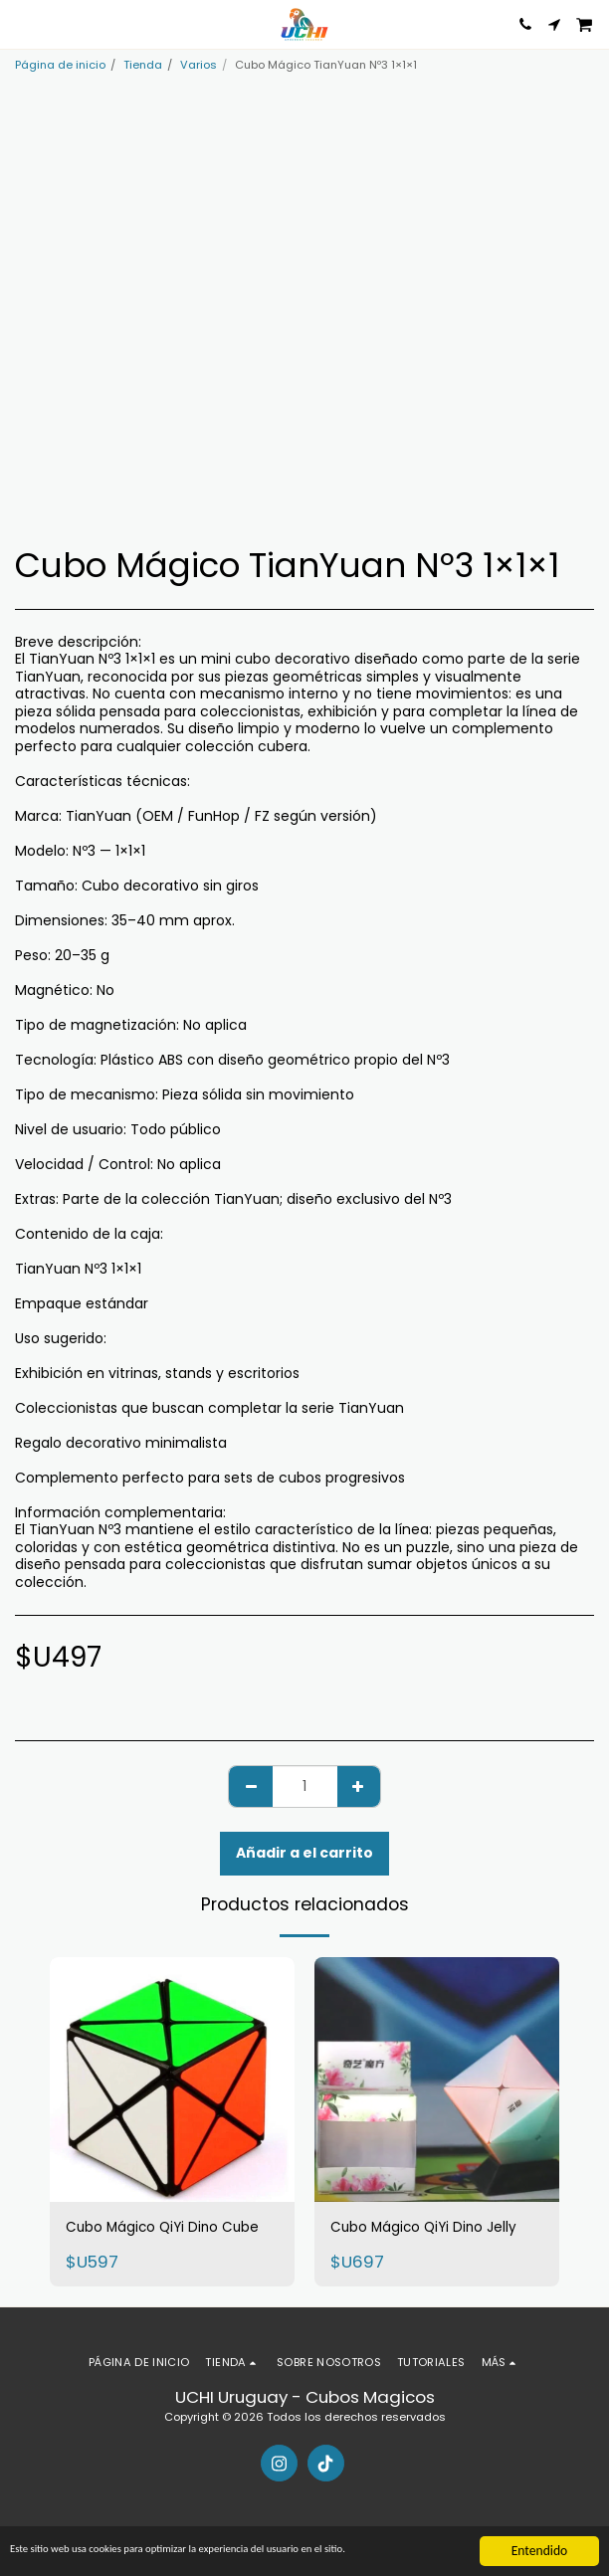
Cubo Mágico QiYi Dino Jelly (423, 2227)
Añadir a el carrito (304, 1853)
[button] (22, 24)
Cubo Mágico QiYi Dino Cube (162, 2227)
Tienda (142, 65)
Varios (198, 65)
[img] (172, 2079)
